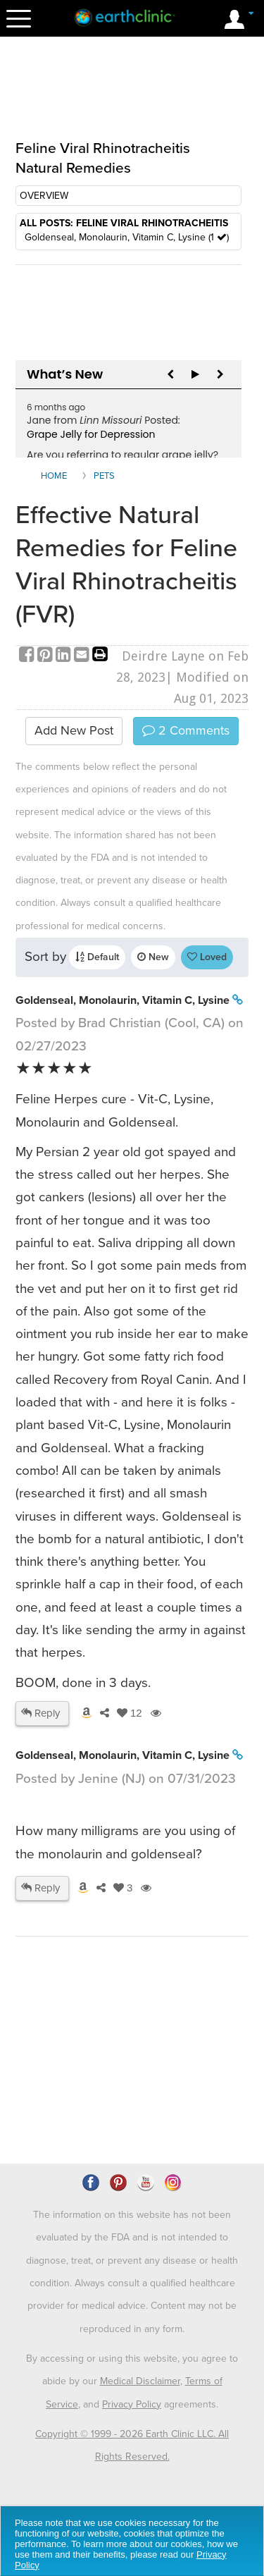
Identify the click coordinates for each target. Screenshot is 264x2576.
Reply (40, 1713)
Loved (207, 957)
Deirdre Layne (163, 656)
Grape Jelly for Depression (91, 434)
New (153, 957)
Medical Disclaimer (140, 2381)
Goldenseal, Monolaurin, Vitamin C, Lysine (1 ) (127, 237)
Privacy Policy (131, 2404)
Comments (186, 730)
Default (97, 957)
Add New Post (73, 730)
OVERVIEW (44, 196)
